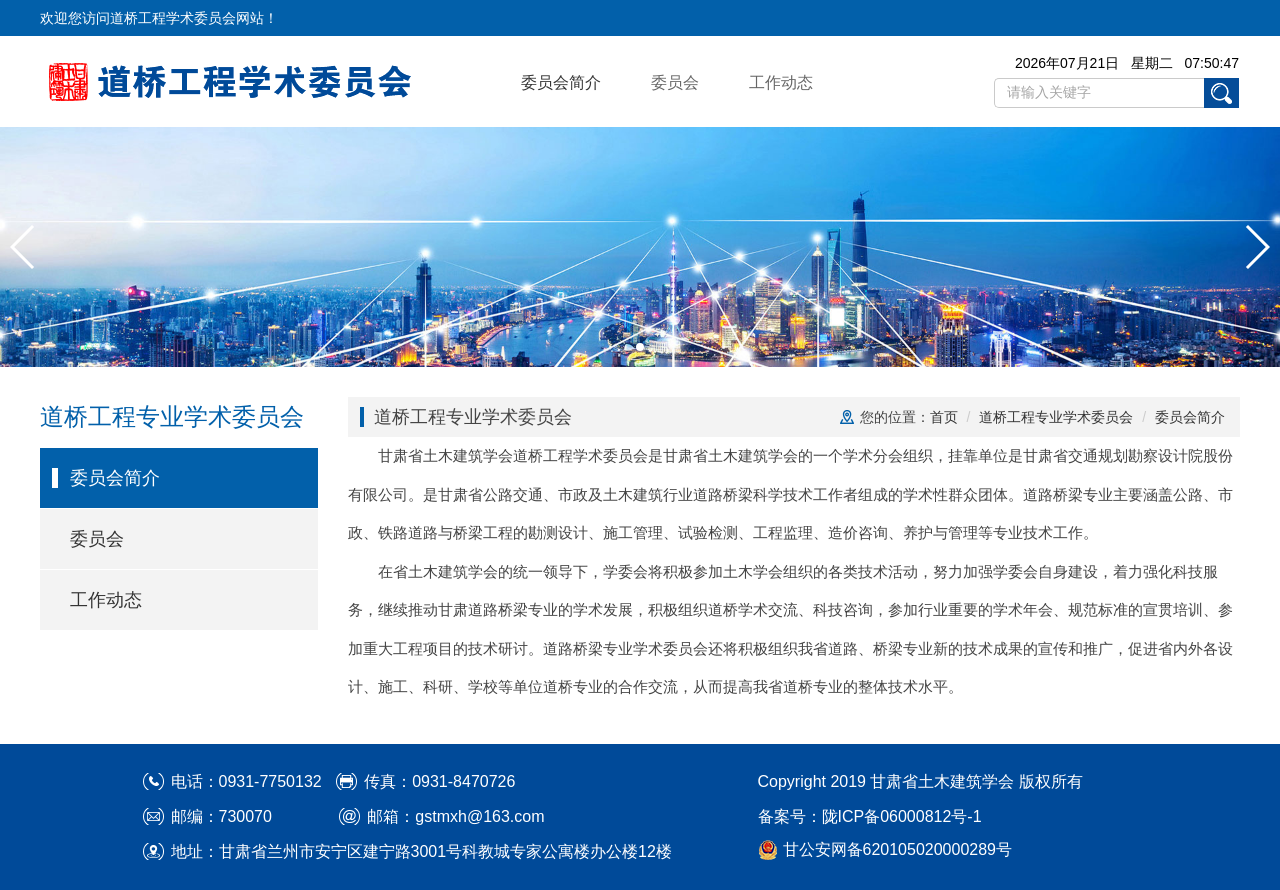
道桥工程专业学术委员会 (1056, 417)
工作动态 (781, 82)
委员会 (675, 82)
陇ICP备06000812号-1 (902, 816)
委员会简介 (561, 82)
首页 (944, 417)
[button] (23, 247)
